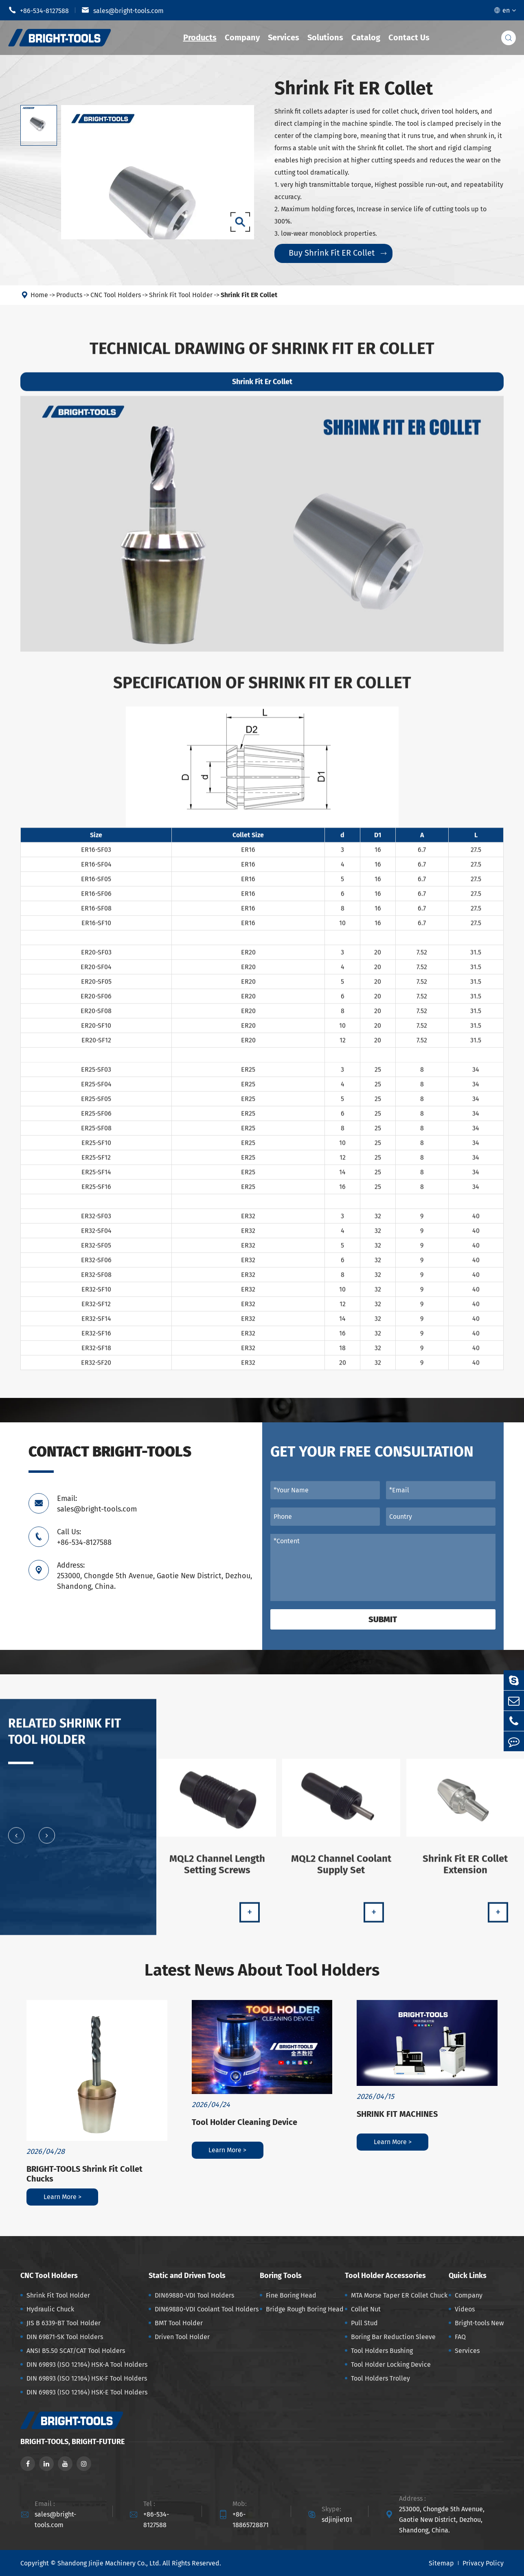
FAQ (460, 2337)
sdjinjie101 (337, 2519)
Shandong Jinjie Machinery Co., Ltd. (109, 2563)
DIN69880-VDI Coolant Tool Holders (207, 2309)
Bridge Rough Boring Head (305, 2309)
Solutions (325, 37)
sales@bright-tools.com (122, 10)
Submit (382, 1619)
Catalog (365, 37)
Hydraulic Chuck (50, 2309)
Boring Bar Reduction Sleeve (393, 2337)
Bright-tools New (479, 2323)
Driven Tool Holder (182, 2337)
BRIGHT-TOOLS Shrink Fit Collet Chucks (84, 2174)
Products (200, 37)
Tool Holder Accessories (385, 2275)
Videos (465, 2309)
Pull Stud (364, 2323)
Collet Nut (366, 2309)
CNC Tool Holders (115, 295)
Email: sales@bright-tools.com (97, 1504)
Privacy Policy (483, 2563)
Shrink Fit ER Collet (249, 295)
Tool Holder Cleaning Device (244, 2122)
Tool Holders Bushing (382, 2351)
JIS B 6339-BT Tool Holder (63, 2323)
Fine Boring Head (291, 2295)
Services (283, 37)
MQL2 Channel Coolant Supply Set (341, 1871)
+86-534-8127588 (38, 10)
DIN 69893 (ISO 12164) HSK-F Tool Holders (86, 2378)
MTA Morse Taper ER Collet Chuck (399, 2295)
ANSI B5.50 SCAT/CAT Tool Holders (75, 2351)
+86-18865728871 (250, 2519)
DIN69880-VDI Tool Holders (194, 2295)
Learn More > (62, 2197)
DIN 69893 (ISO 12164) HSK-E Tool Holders (86, 2392)
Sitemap (441, 2563)
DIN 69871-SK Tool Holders (64, 2337)
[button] (16, 1842)
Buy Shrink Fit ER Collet (337, 253)
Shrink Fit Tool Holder (181, 295)
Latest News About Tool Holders (262, 1970)
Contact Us (409, 37)
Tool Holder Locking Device (391, 2364)
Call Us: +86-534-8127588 (84, 1537)
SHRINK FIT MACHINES (397, 2114)
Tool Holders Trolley (380, 2378)
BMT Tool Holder (179, 2323)
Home (39, 295)
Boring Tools (281, 2275)
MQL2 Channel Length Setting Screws (217, 1871)
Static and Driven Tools (187, 2275)
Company (242, 37)
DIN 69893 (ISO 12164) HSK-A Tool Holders (86, 2364)
